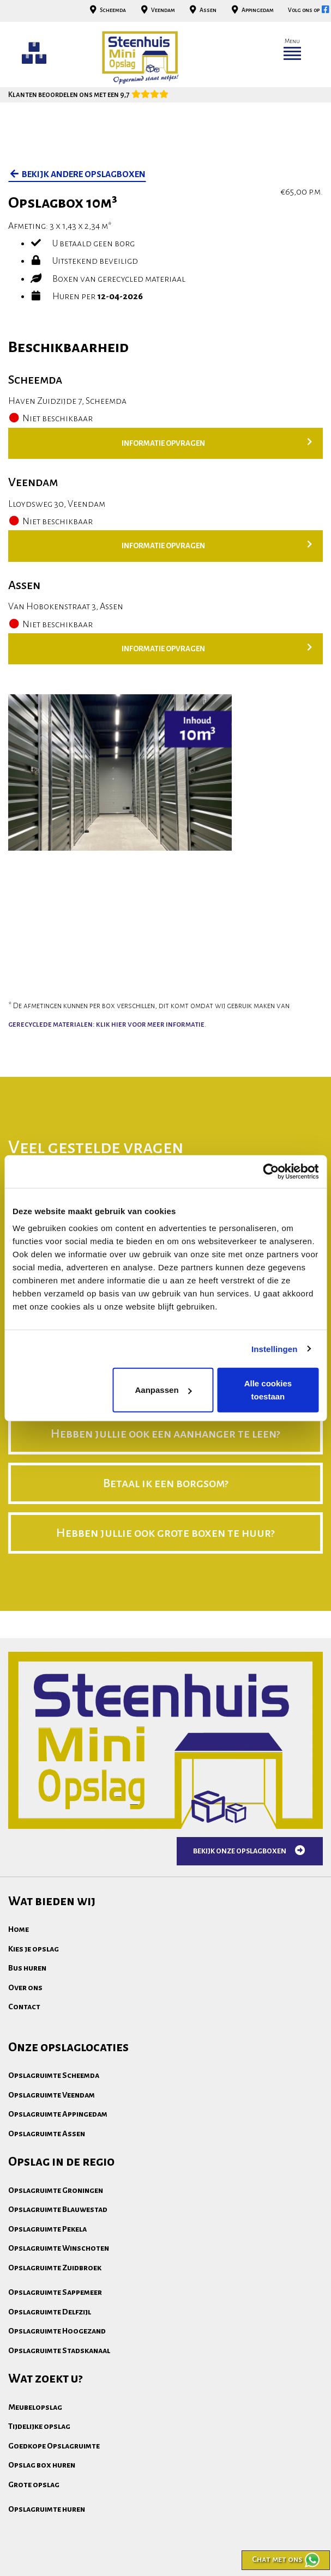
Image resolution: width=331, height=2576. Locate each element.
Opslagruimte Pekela (47, 2229)
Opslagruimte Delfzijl (49, 2311)
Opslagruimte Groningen (55, 2190)
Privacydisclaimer (144, 2551)
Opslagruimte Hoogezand (57, 2330)
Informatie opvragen (217, 442)
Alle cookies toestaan (268, 1390)
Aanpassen (163, 1390)
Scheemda (107, 10)
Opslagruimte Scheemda (53, 2075)
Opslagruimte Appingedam (57, 2114)
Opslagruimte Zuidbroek (54, 2267)
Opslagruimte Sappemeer (55, 2292)
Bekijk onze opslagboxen (249, 1850)
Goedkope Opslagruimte (54, 2445)
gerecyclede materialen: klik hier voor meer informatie (106, 1024)
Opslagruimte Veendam (51, 2094)
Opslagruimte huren (46, 2509)
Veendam (156, 10)
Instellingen (274, 1348)
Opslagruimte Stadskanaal (59, 2350)
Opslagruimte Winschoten (58, 2248)
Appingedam (251, 10)
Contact (24, 2006)
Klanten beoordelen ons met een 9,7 (88, 94)
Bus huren (27, 1967)
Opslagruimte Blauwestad (57, 2209)
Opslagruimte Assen (46, 2133)
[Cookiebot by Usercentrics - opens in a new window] (270, 1171)
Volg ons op (309, 10)
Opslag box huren (41, 2464)
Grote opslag (33, 2484)
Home (18, 1929)
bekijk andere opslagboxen (77, 174)
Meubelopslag (35, 2407)
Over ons (25, 1987)
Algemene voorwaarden (51, 2551)
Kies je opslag (33, 1948)
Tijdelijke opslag (39, 2426)
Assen (202, 10)
